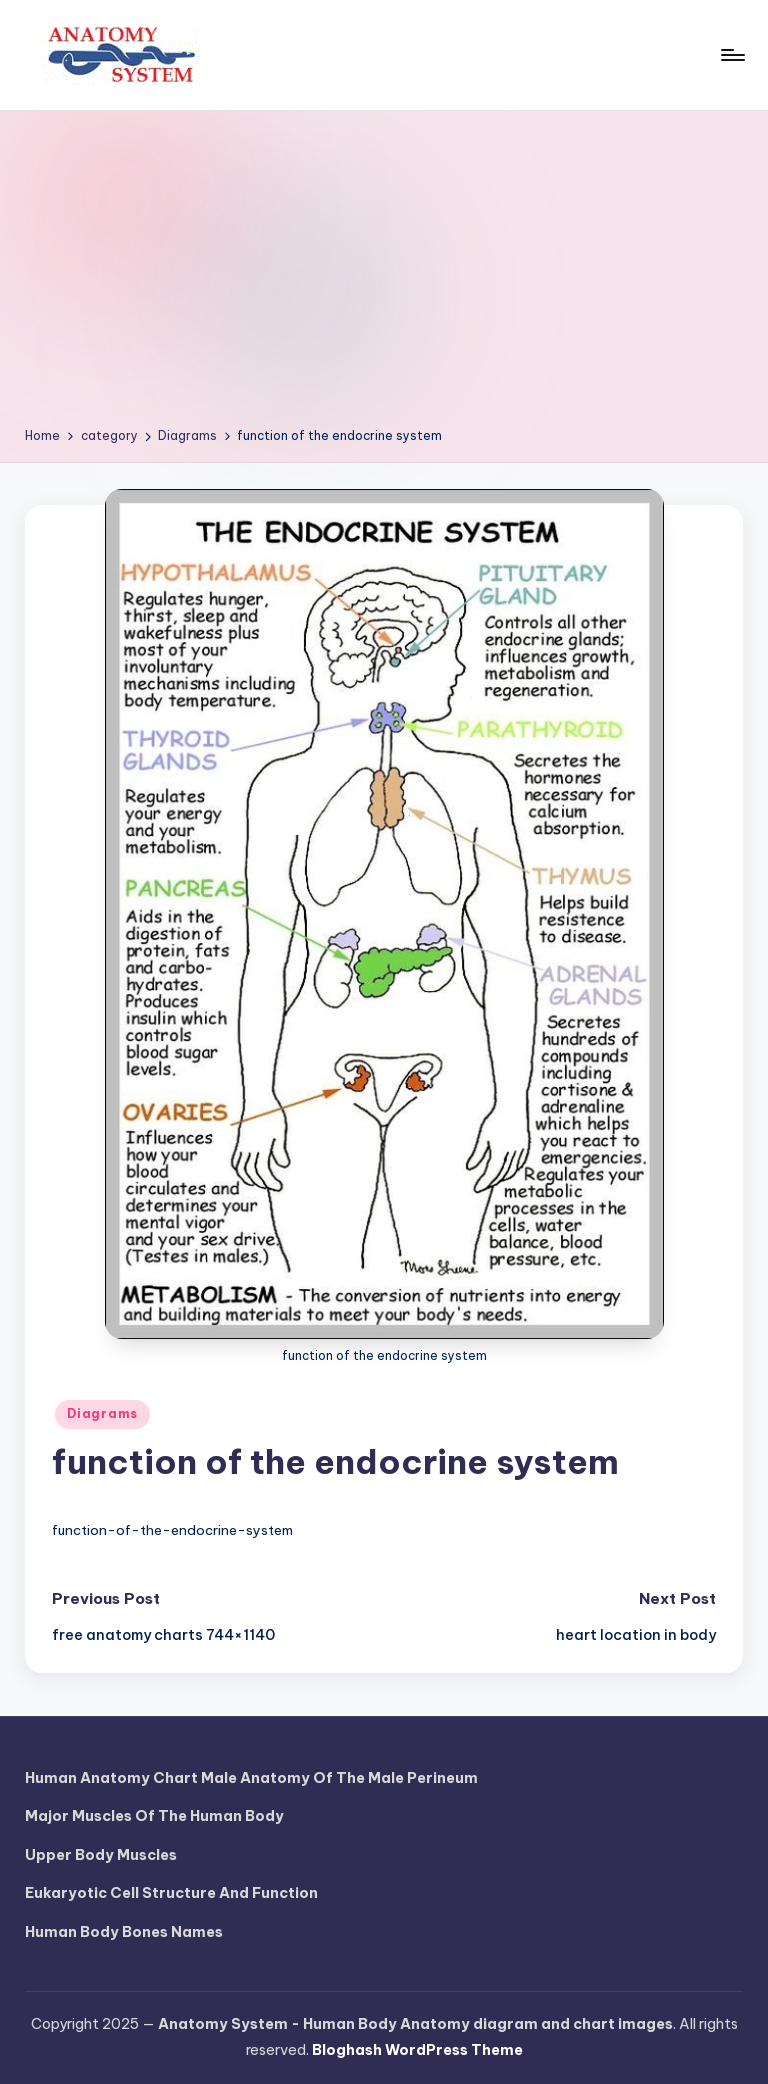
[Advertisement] (384, 276)
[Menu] (731, 55)
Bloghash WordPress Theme (417, 2050)
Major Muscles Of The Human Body (154, 1816)
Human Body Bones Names (124, 1932)
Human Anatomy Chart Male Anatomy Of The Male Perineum (251, 1778)
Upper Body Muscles (101, 1855)
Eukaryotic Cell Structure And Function (171, 1893)
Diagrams (102, 1413)
